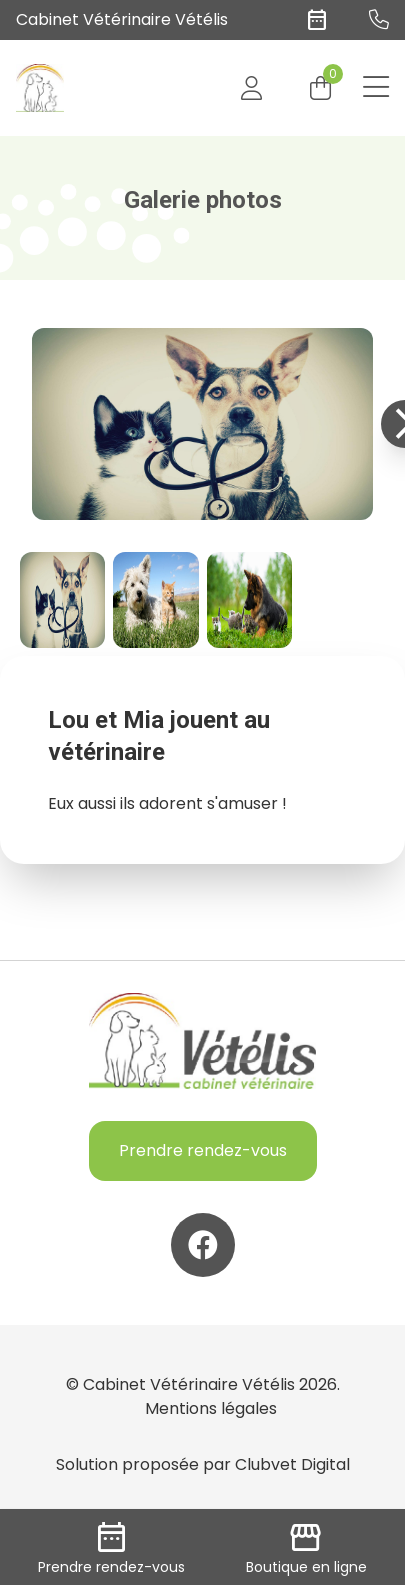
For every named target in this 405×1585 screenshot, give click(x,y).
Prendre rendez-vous (203, 1150)
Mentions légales (211, 1408)
